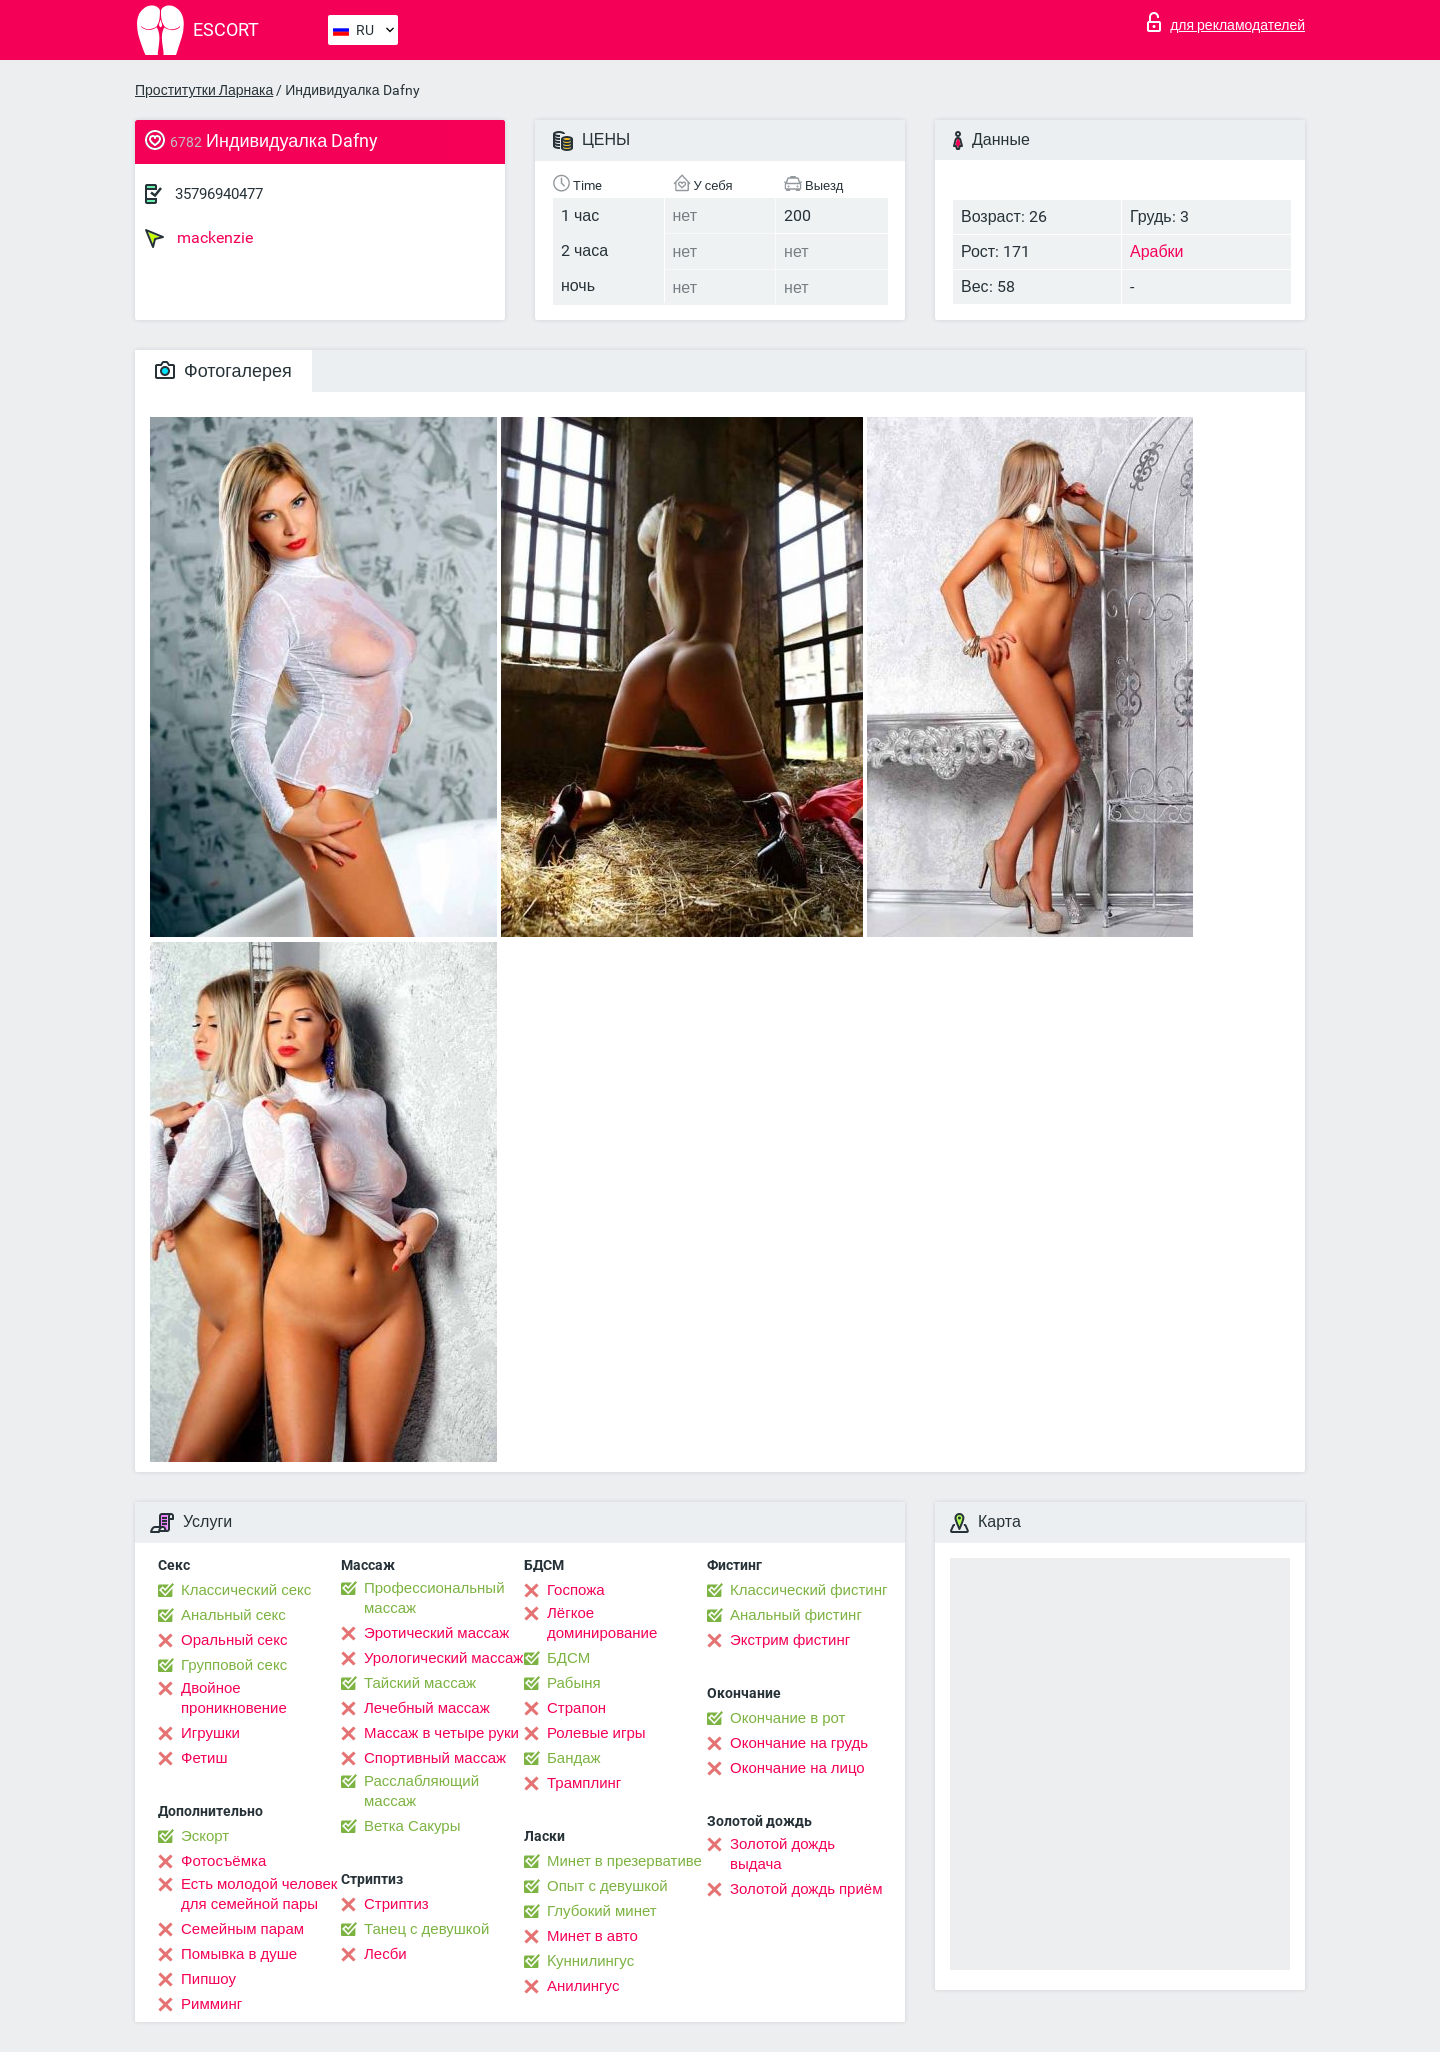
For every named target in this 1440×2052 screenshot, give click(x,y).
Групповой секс (234, 1665)
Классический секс (246, 1590)
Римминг (211, 2004)
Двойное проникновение (234, 1698)
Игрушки (210, 1733)
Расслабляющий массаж (421, 1791)
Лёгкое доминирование (602, 1623)
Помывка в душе (239, 1954)
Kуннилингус (590, 1961)
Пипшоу (208, 1979)
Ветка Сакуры (412, 1826)
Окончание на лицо (797, 1768)
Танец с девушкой (426, 1929)
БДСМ (568, 1658)
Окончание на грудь (799, 1743)
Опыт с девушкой (607, 1886)
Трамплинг (584, 1783)
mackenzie (199, 238)
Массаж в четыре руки (441, 1733)
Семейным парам (242, 1929)
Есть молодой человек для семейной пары (259, 1894)
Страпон (576, 1708)
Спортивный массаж (435, 1758)
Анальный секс (233, 1615)
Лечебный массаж (427, 1708)
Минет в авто (592, 1936)
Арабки (1157, 251)
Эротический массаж (436, 1633)
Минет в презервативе (624, 1861)
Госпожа (576, 1590)
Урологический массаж (443, 1658)
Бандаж (574, 1758)
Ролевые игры (596, 1733)
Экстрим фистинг (790, 1640)
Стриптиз (396, 1904)
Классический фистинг (808, 1590)
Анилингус (583, 1986)
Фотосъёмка (223, 1861)
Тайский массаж (420, 1683)
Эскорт (205, 1836)
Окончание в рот (787, 1718)
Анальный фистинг (796, 1615)
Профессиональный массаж (434, 1598)
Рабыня (574, 1683)
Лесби (385, 1954)
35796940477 (219, 194)
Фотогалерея (223, 370)
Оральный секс (234, 1640)
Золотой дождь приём (806, 1889)
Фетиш (204, 1758)
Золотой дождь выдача (782, 1854)
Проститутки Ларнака (204, 90)
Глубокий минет (602, 1911)
